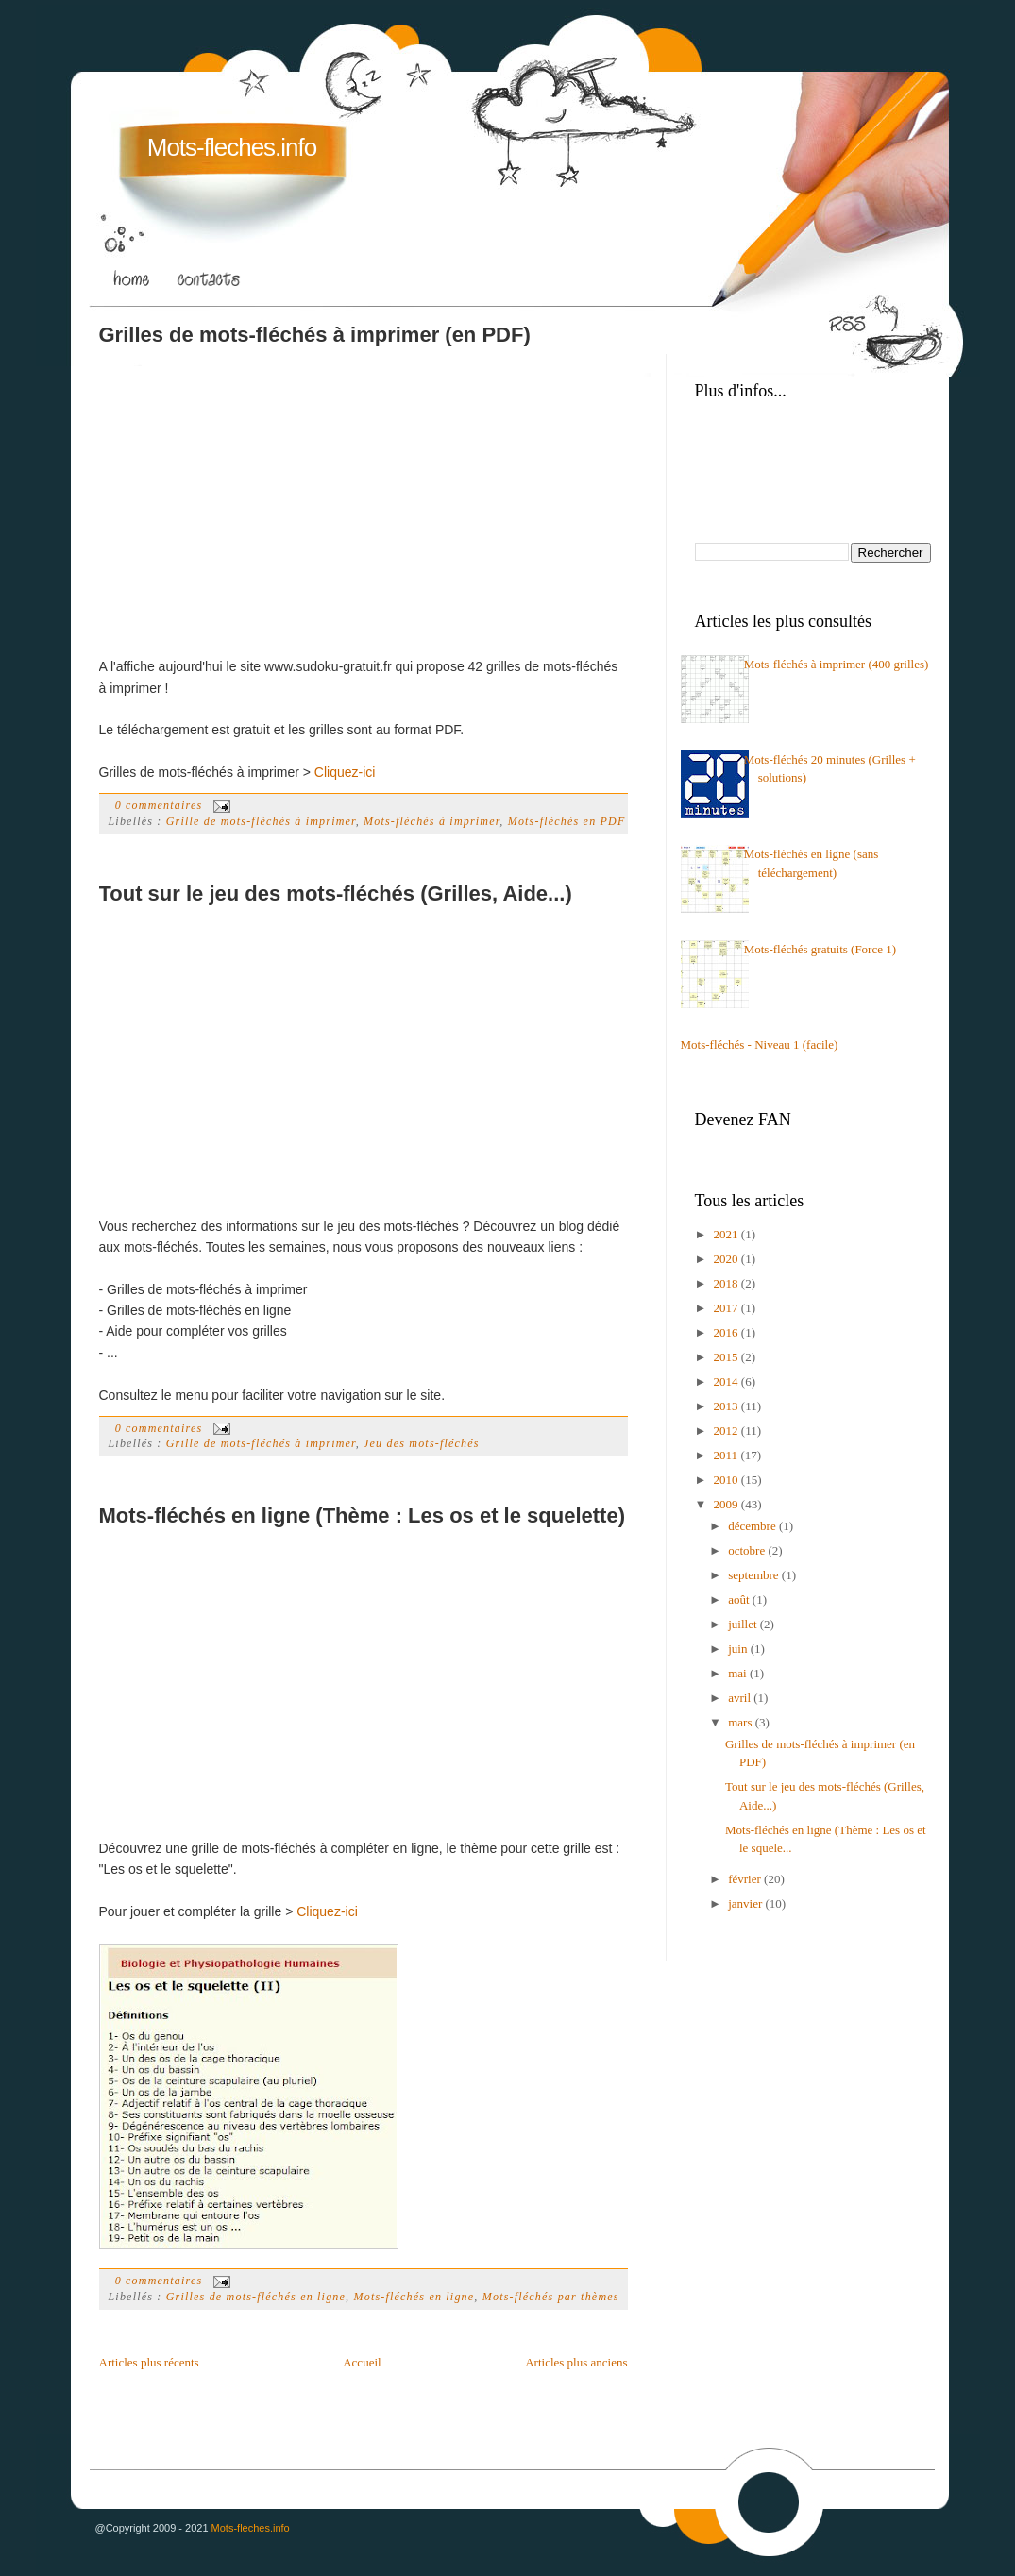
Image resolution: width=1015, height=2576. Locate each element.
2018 (727, 1283)
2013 (727, 1406)
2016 (727, 1332)
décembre (753, 1526)
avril (740, 1698)
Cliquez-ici (345, 772)
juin (739, 1649)
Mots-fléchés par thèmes (550, 2296)
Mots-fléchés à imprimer (431, 821)
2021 (727, 1234)
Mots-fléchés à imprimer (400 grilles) (836, 664)
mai (739, 1673)
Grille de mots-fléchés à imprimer (261, 821)
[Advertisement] (257, 490)
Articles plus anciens (576, 2362)
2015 (727, 1357)
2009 (727, 1504)
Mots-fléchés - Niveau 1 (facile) (759, 1044)
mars (741, 1722)
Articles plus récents (149, 2362)
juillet (744, 1624)
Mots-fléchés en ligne (413, 2296)
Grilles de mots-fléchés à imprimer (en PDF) (315, 334)
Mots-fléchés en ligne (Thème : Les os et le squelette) (362, 1515)
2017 (727, 1308)
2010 (727, 1480)
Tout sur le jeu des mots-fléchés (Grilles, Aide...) (335, 893)
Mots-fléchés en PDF (567, 821)
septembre (755, 1575)
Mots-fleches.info (232, 147)
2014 (727, 1381)
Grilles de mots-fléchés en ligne (256, 2296)
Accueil (362, 2362)
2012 (727, 1430)
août (740, 1599)
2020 (727, 1259)
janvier (746, 1903)
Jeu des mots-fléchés (422, 1443)
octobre (748, 1550)
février (746, 1879)
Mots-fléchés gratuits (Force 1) (820, 949)
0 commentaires (159, 805)
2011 (727, 1455)
